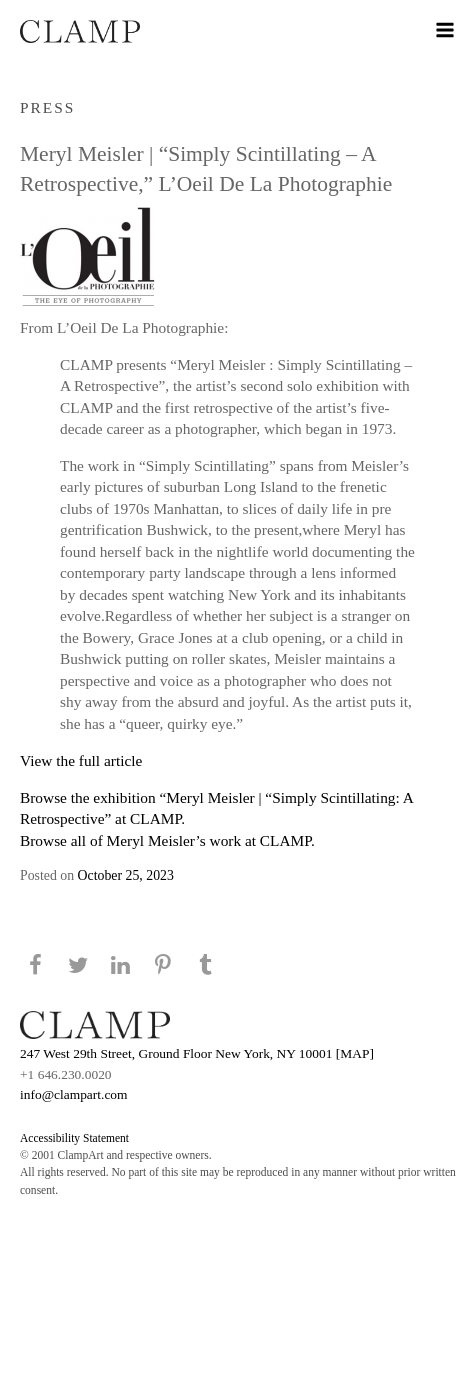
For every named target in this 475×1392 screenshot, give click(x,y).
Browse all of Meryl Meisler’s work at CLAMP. (167, 840)
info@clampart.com (74, 1094)
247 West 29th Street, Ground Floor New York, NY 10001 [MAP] (197, 1053)
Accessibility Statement (74, 1138)
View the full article (81, 760)
